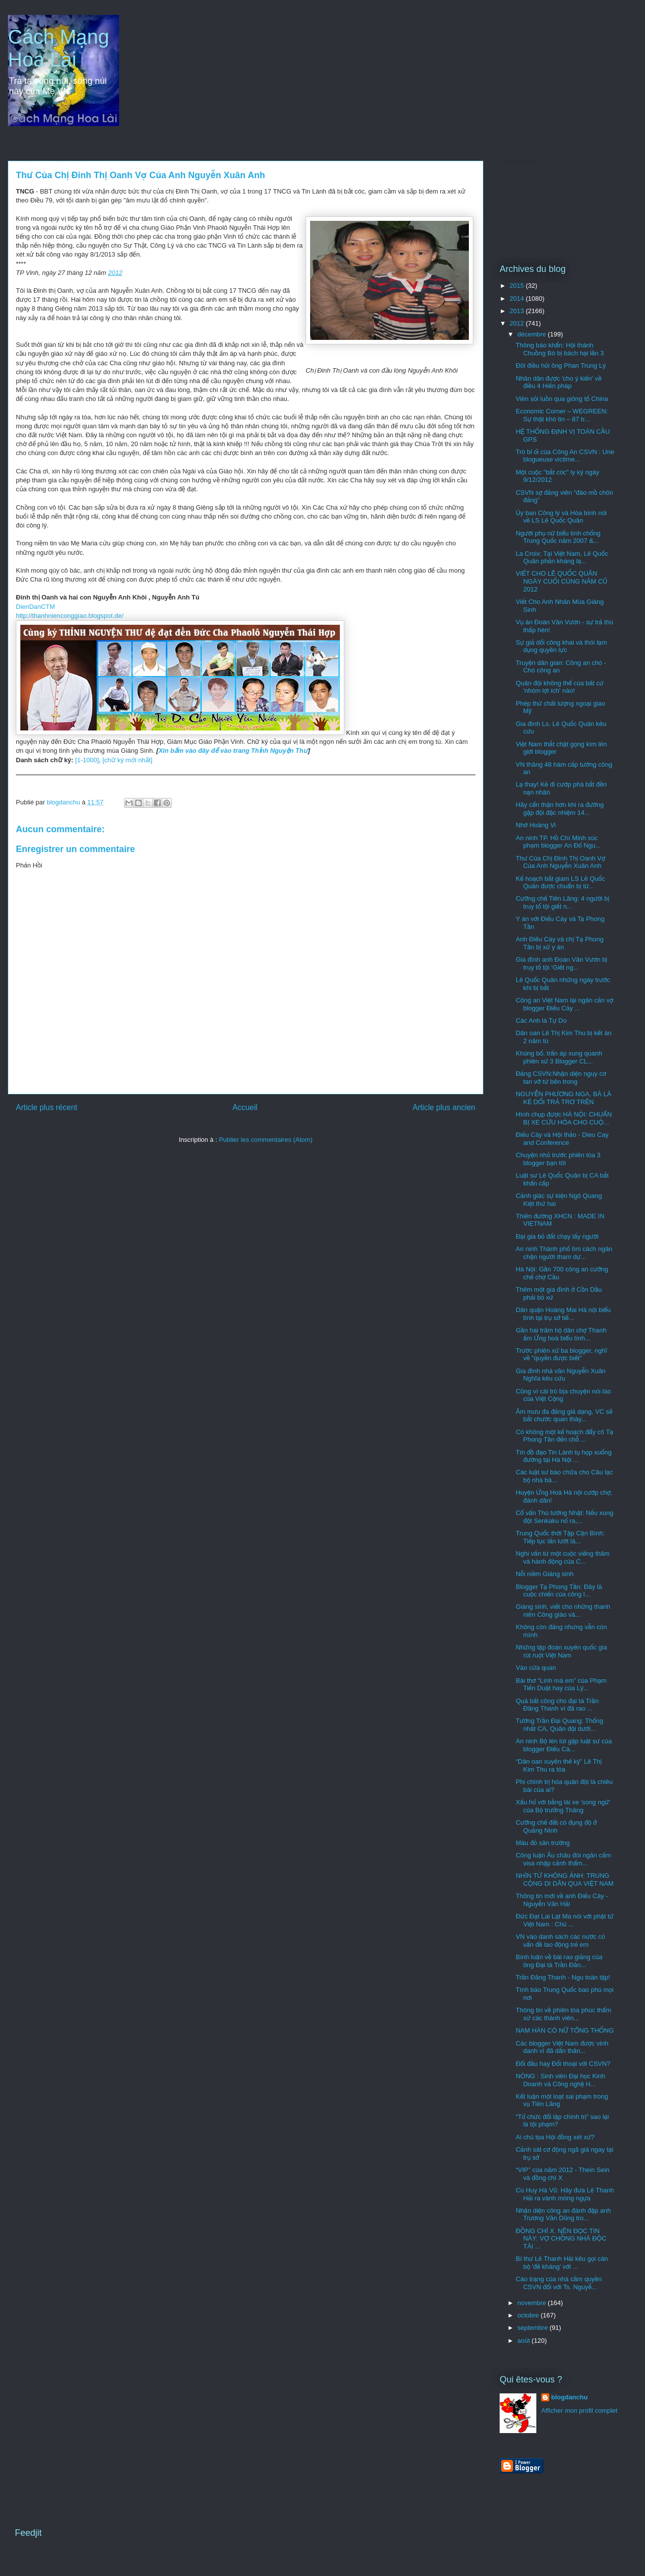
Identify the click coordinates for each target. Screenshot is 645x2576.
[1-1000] (87, 760)
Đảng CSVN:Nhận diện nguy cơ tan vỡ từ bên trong (561, 1077)
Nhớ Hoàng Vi (536, 825)
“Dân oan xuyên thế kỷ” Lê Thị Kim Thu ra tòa (558, 1765)
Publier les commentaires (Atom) (266, 1139)
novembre (532, 2303)
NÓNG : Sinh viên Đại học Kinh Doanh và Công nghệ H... (560, 2080)
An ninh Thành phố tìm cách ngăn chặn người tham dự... (564, 1252)
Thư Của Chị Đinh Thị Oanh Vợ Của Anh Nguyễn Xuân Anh (560, 862)
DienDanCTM (35, 606)
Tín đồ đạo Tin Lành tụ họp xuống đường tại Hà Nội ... (563, 1456)
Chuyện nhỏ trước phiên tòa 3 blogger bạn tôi (558, 1159)
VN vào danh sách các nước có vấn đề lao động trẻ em (560, 1940)
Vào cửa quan (536, 1667)
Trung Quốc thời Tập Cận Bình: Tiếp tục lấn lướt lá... (560, 1537)
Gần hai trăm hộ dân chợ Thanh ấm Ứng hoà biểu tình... (561, 1334)
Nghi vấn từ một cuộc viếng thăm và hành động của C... (562, 1557)
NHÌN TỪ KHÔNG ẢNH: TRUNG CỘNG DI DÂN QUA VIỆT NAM (564, 1879)
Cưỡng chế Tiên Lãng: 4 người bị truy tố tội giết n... (562, 902)
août (524, 2340)
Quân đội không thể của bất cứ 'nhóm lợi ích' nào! (559, 687)
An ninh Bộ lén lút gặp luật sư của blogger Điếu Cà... (564, 1745)
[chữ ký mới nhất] (128, 760)
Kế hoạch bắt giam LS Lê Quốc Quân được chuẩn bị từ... (560, 882)
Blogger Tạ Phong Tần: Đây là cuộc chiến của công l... (559, 1590)
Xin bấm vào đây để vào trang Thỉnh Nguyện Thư (233, 750)
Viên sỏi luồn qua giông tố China (562, 398)
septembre (533, 2327)
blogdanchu (569, 2397)
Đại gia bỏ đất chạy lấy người (557, 1236)
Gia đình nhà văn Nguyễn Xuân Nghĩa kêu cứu (560, 1375)
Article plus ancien (443, 1107)
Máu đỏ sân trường (543, 1843)
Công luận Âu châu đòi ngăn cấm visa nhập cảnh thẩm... (563, 1859)
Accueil (245, 1107)
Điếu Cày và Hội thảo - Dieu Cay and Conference (562, 1138)
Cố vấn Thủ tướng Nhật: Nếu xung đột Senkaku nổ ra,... (564, 1516)
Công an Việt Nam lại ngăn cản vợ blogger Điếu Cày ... (564, 1004)
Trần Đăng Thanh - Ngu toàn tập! (563, 1977)
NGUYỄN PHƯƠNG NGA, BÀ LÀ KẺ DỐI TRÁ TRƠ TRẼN (563, 1098)
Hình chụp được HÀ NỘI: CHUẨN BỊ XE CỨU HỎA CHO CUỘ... (564, 1118)
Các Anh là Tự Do (541, 1020)
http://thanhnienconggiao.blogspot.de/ (70, 615)
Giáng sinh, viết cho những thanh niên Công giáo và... (563, 1610)
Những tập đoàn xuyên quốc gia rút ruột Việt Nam (561, 1651)
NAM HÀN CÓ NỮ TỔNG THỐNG (565, 2030)
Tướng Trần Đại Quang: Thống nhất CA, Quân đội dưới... (559, 1724)
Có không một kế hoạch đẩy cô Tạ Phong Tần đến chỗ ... (564, 1436)
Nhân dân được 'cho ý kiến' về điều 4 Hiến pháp (558, 382)
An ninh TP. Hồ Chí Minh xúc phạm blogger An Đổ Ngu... (558, 842)
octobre (529, 2315)
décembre (532, 334)
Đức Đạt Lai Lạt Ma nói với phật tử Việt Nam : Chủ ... (564, 1920)
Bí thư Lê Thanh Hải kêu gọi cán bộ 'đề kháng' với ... (562, 2262)
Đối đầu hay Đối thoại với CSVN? (563, 2063)
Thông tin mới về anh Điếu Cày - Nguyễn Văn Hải (562, 1900)
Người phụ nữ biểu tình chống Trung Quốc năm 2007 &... (558, 537)
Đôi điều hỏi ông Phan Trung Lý (561, 365)
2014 (518, 298)
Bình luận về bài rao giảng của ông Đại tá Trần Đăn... (559, 1961)
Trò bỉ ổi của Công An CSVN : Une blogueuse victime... (565, 455)
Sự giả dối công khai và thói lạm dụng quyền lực (561, 646)
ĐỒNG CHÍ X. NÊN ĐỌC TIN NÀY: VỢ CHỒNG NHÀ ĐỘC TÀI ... (561, 2238)
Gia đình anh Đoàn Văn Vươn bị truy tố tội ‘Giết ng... (561, 963)
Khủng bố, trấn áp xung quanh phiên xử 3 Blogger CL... (559, 1057)
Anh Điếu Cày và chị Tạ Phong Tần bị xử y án (559, 943)
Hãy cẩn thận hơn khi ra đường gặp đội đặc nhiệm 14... (560, 808)
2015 (518, 285)
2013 (518, 311)
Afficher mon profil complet (579, 2410)
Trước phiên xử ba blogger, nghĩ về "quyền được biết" (561, 1354)
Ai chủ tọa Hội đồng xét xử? (555, 2137)
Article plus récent (46, 1107)
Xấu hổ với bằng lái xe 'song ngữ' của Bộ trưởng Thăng (563, 1806)
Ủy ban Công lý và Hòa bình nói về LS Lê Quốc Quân (561, 517)
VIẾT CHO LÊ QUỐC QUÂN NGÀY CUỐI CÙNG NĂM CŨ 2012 (561, 581)
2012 (115, 272)
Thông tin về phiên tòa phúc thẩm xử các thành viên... (563, 2014)
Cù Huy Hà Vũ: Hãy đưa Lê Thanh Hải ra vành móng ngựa (565, 2194)
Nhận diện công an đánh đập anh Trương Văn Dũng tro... (563, 2214)
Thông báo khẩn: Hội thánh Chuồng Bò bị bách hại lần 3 (560, 349)
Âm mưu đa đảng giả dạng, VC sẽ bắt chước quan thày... (564, 1415)
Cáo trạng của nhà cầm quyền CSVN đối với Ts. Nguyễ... (558, 2283)
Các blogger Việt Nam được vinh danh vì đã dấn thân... (562, 2047)
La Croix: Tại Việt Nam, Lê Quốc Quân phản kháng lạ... (562, 557)
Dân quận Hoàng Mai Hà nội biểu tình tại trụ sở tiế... (563, 1313)
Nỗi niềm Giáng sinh (544, 1574)
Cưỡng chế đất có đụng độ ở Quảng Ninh (556, 1826)
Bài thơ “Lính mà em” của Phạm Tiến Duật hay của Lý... (561, 1684)
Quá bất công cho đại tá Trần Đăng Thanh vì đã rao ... (557, 1705)
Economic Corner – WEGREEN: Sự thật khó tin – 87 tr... (562, 415)
